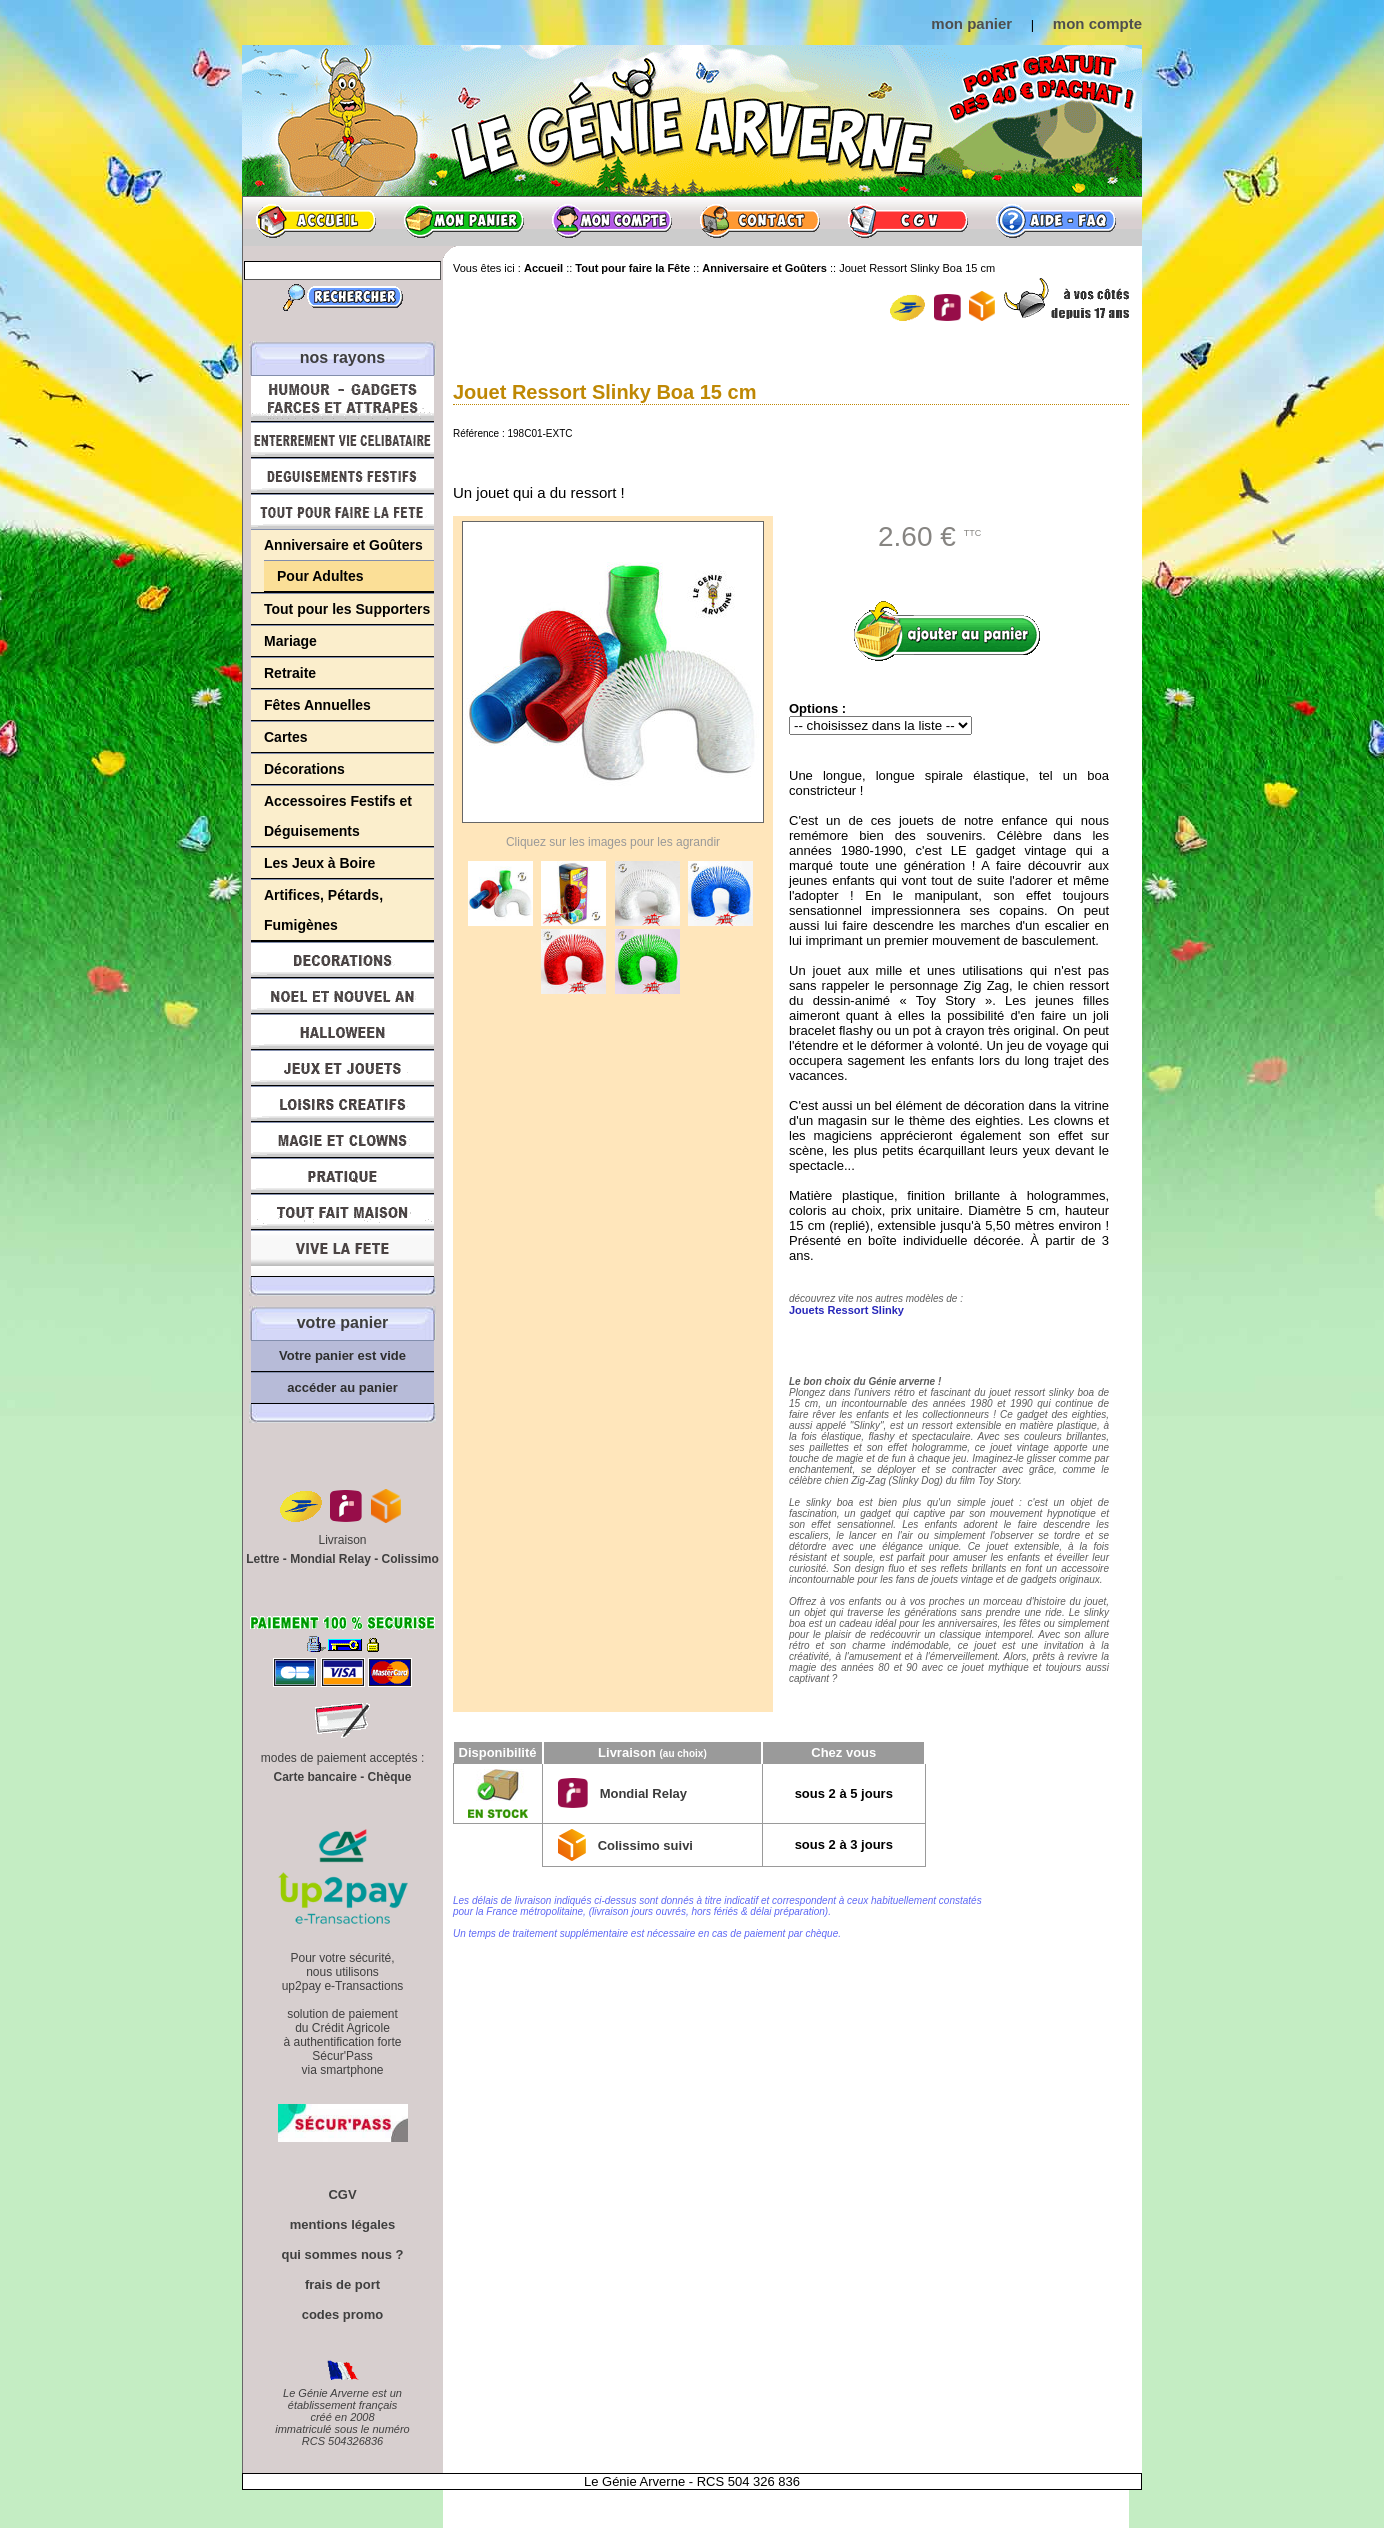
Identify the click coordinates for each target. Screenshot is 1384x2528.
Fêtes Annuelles (317, 705)
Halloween (342, 1032)
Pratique (342, 1176)
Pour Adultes (320, 576)
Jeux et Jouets (342, 1068)
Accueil (316, 221)
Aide (1056, 221)
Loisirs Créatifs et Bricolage (342, 1104)
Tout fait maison (342, 1212)
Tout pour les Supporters (347, 609)
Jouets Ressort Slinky (846, 1310)
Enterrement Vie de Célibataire (342, 440)
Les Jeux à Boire (319, 863)
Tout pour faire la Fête (342, 512)
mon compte (1097, 23)
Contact (760, 221)
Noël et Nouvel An (342, 996)
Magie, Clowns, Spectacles (342, 1140)
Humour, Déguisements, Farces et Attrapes (342, 398)
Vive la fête (342, 1253)
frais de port (342, 2284)
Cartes (286, 737)
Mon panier (464, 221)
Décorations (304, 769)
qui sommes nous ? (342, 2254)
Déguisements (342, 476)
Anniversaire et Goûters (343, 545)
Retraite (290, 673)
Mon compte (612, 221)
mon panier (971, 23)
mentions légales (342, 2224)
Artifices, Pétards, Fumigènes (323, 910)
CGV (908, 221)
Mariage (290, 641)
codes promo (343, 2314)
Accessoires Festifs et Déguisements (338, 816)
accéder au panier (342, 1387)
